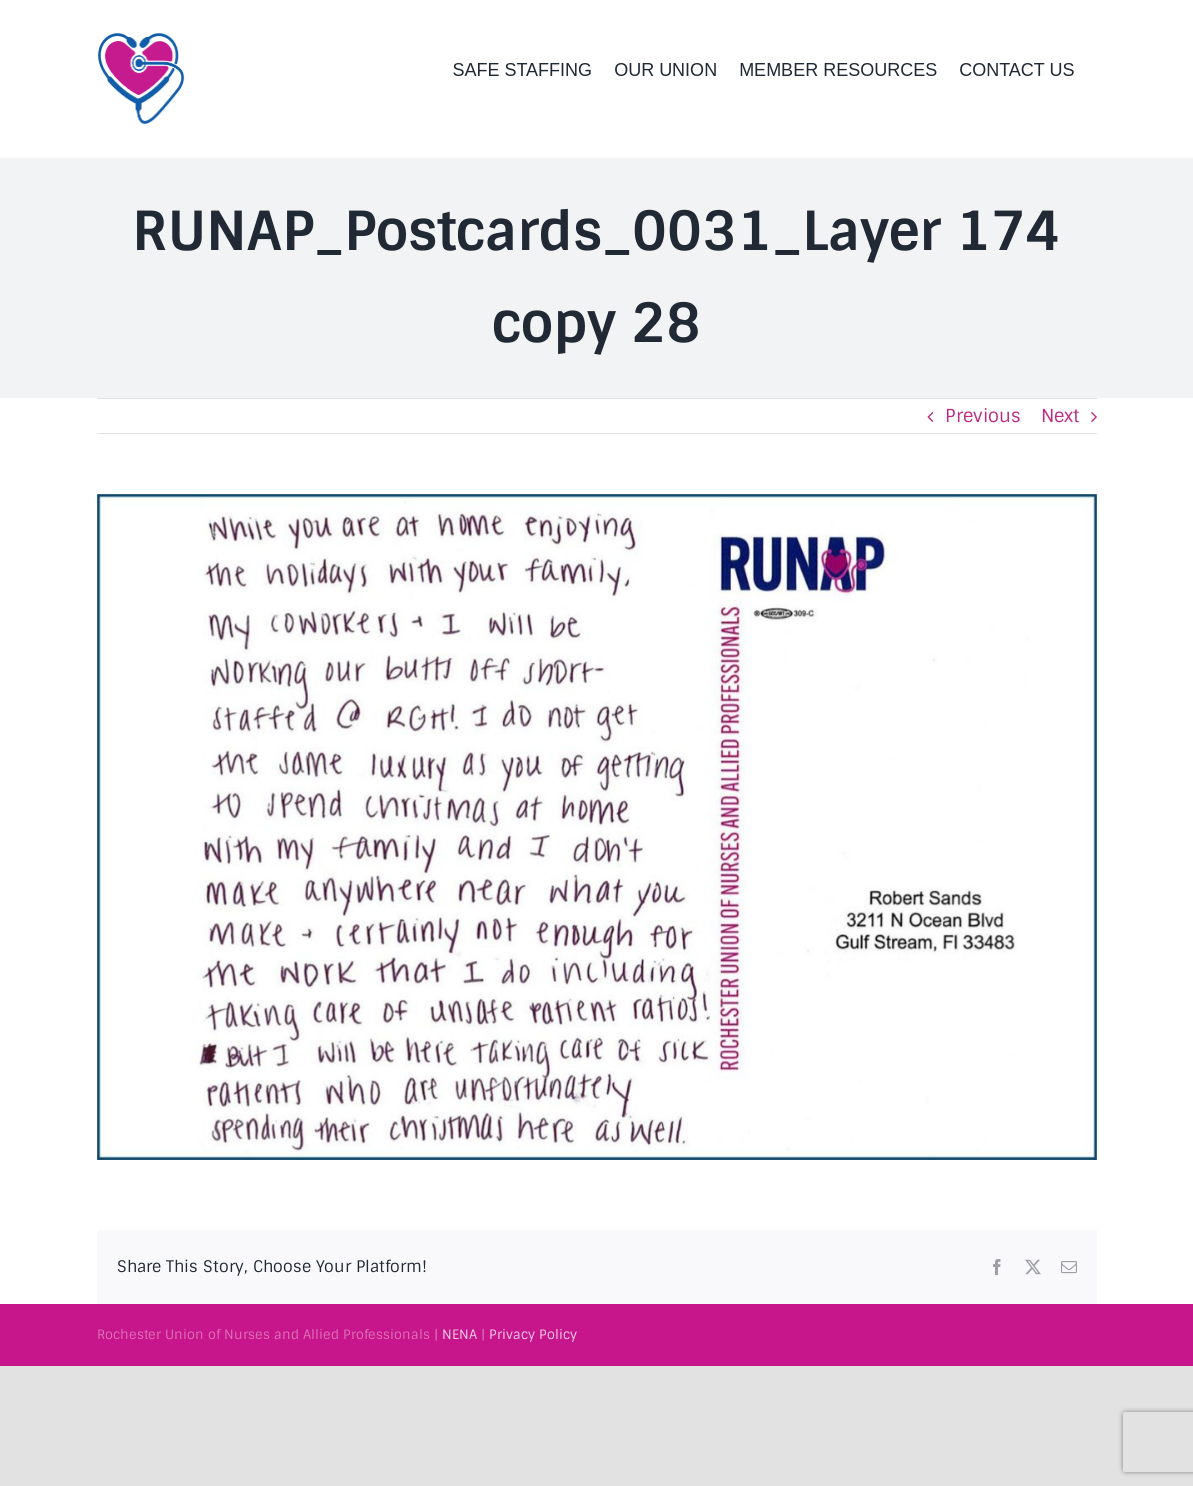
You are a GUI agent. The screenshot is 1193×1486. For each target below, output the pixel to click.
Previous (983, 416)
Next (1060, 416)
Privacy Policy (533, 1334)
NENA (459, 1334)
